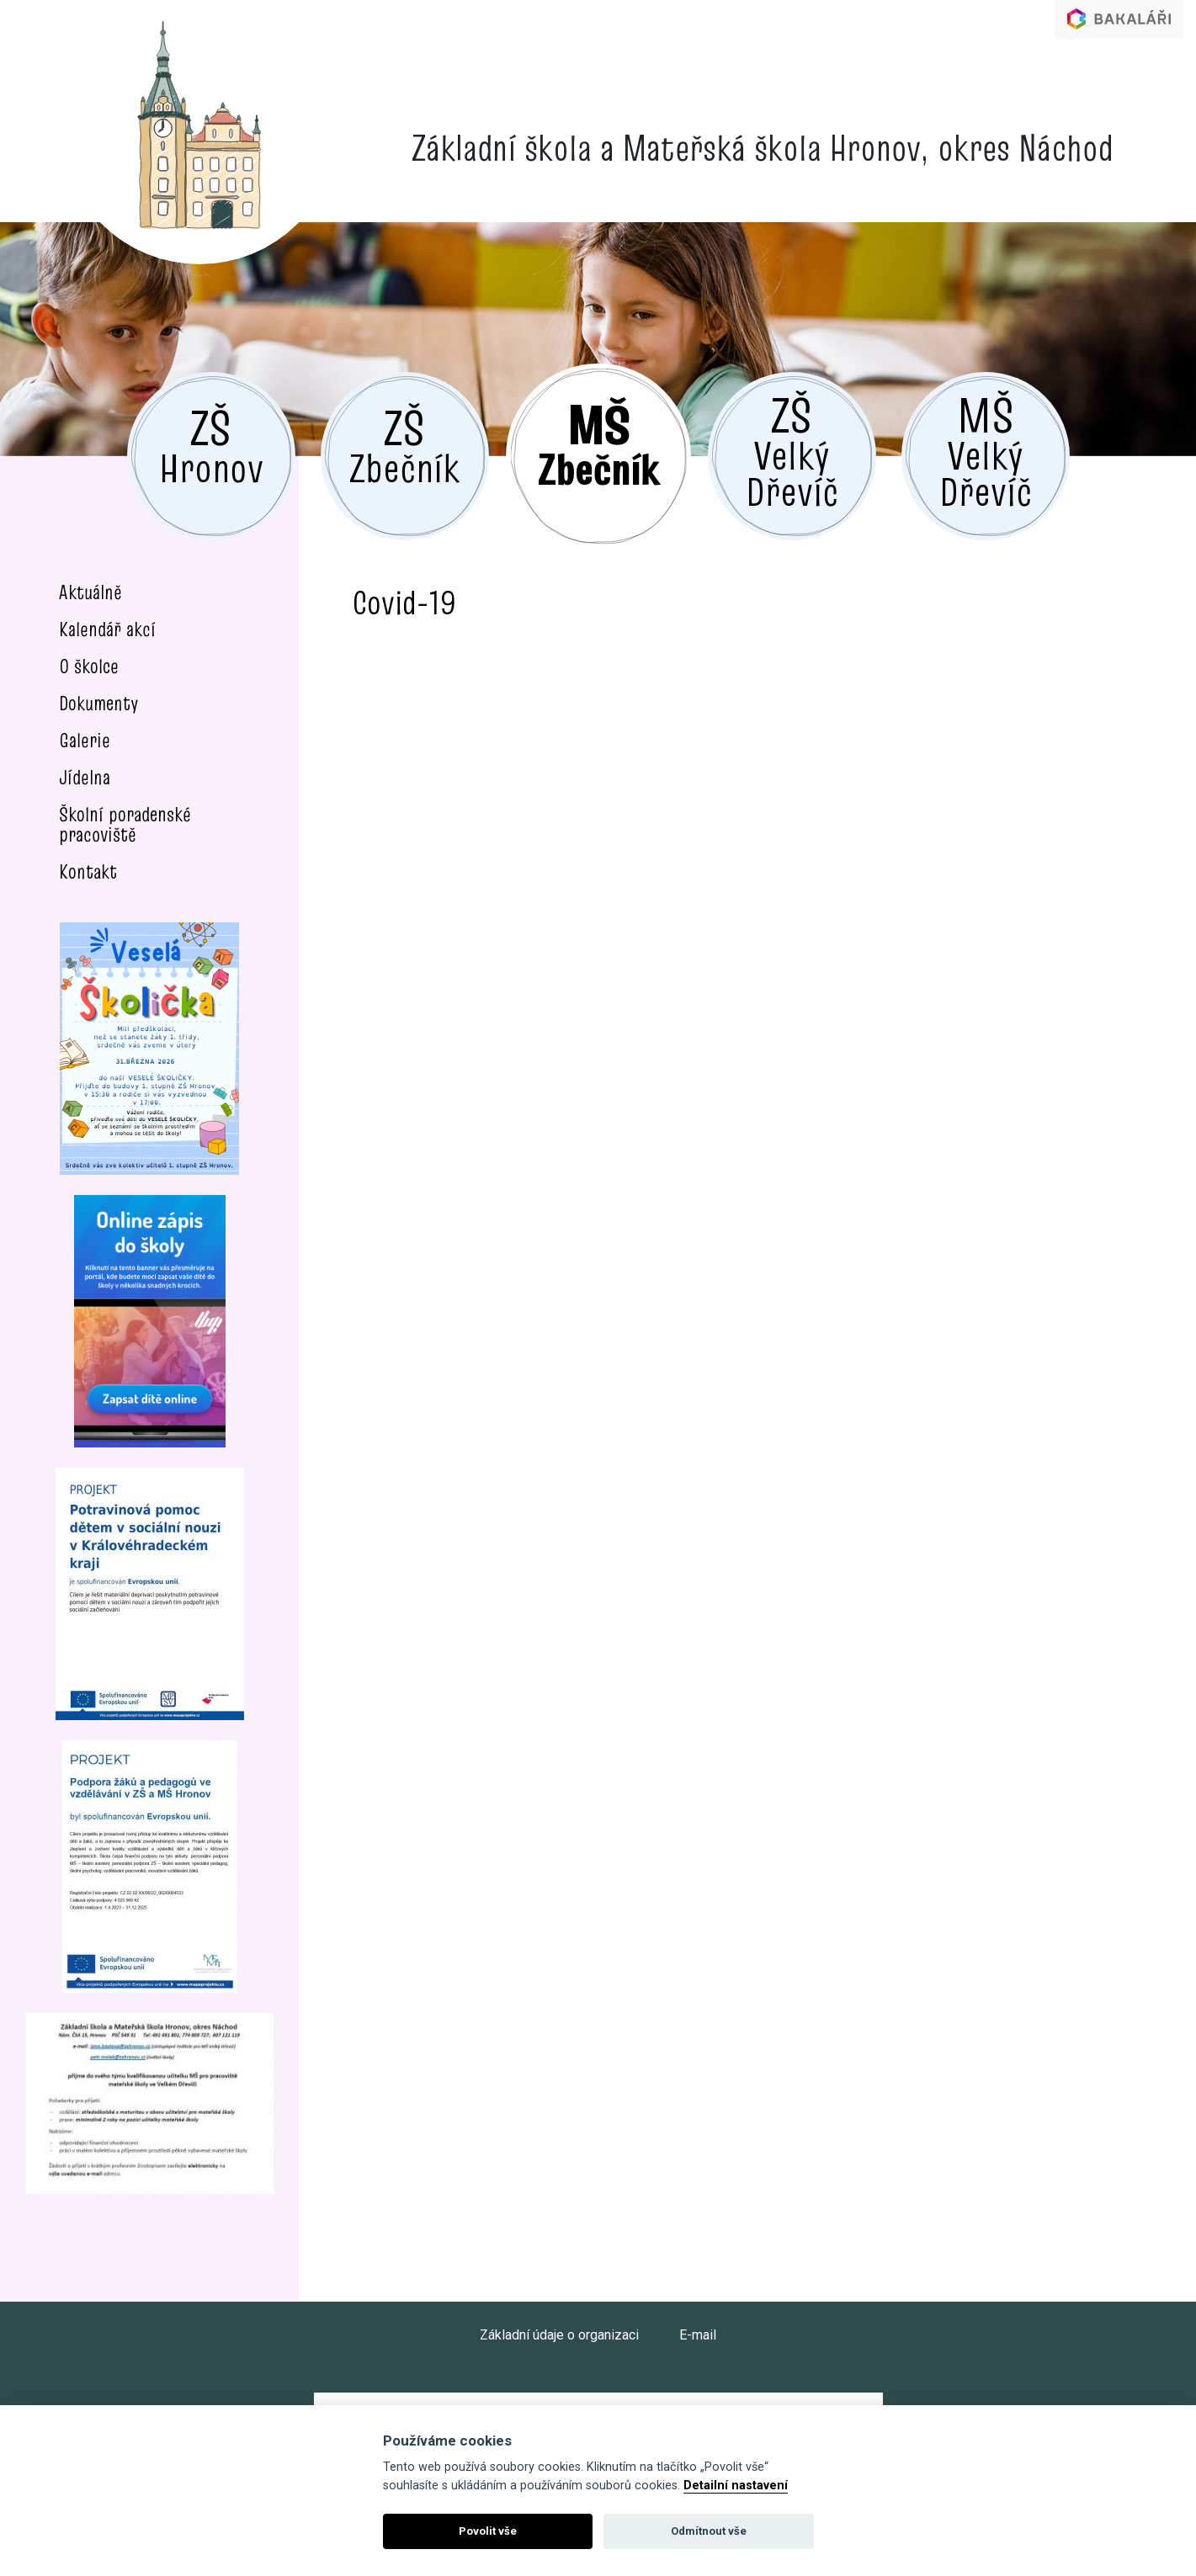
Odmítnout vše (709, 2531)
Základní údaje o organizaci (559, 2335)
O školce (89, 666)
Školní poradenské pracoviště (125, 824)
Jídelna (84, 777)
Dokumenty (99, 703)
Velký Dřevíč (792, 449)
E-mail (697, 2335)
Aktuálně (90, 592)
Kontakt (88, 871)
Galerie (84, 740)
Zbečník (404, 444)
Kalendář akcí (107, 629)
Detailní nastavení (735, 2485)
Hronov (211, 444)
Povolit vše (488, 2531)
